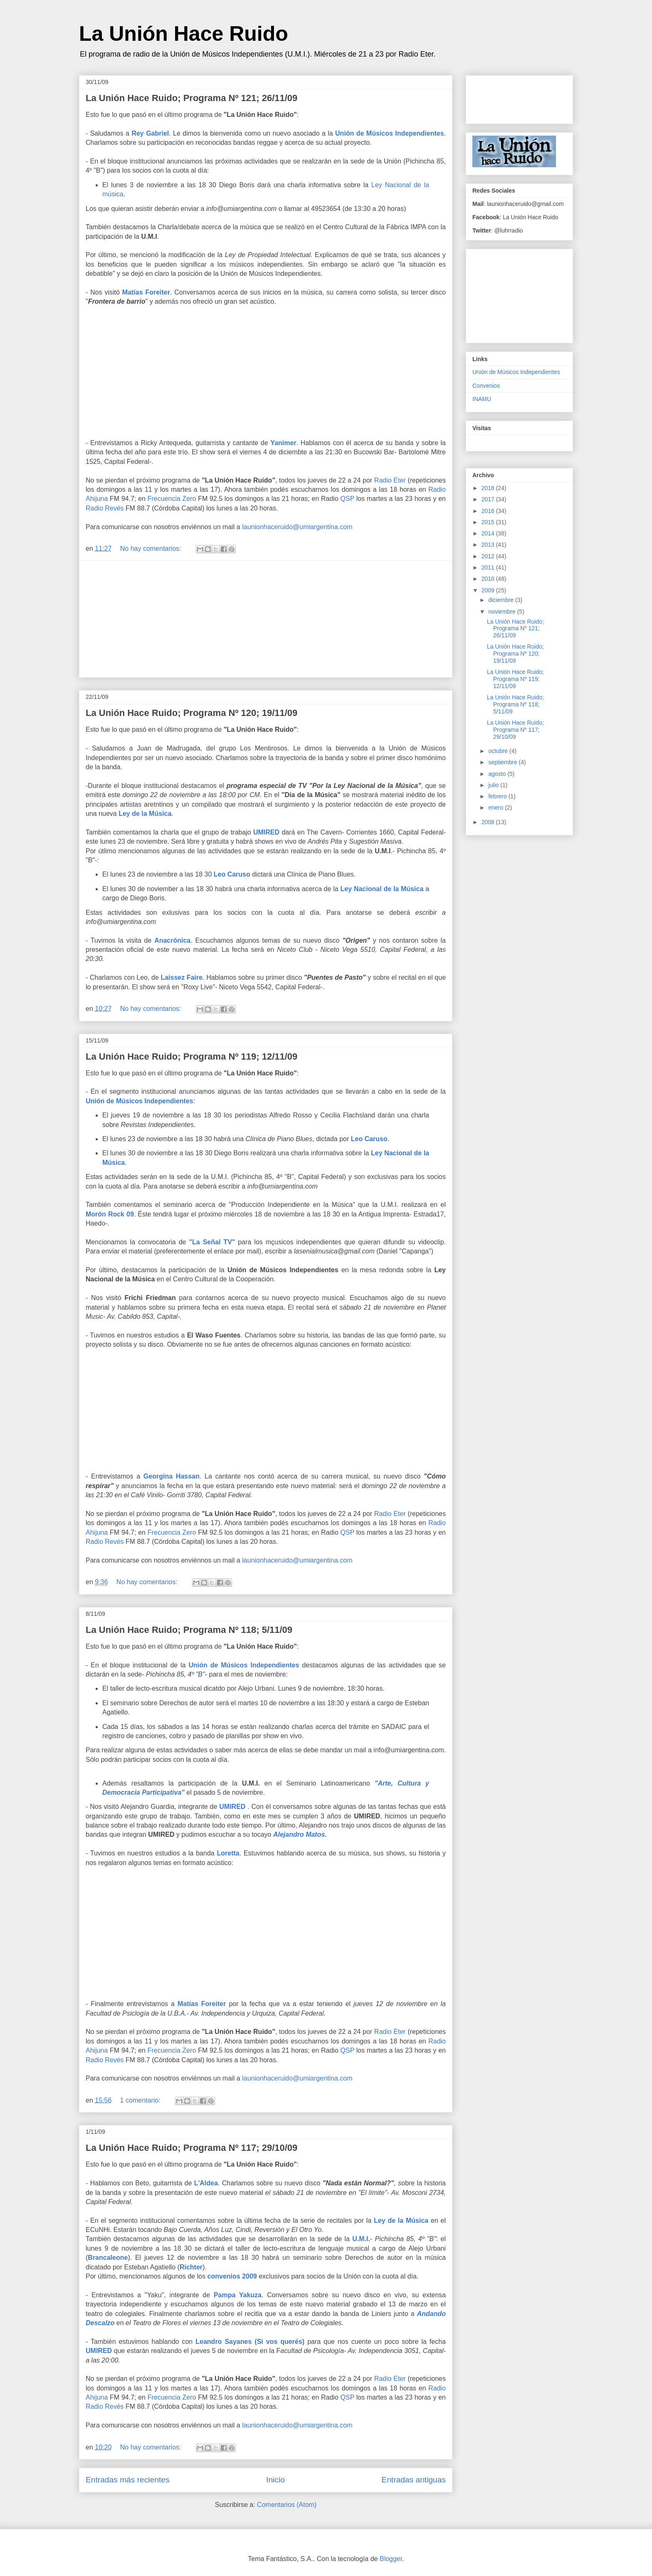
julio (494, 785)
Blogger (391, 2558)
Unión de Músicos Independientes (389, 133)
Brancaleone (108, 2257)
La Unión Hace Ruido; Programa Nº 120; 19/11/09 (191, 713)
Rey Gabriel (150, 133)
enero (496, 807)
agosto (497, 773)
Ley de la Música (145, 813)
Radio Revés (105, 508)
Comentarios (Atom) (286, 2504)
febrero (498, 796)
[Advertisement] (265, 619)
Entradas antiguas (413, 2479)
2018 (489, 488)
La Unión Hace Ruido (183, 33)
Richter (191, 2267)
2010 (489, 578)
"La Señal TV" (212, 1242)
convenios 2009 (232, 2276)
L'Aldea (206, 2183)
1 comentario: (141, 2100)
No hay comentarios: (151, 548)
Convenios (486, 385)
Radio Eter (390, 480)
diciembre (501, 600)
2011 (489, 567)
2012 (489, 556)
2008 (489, 822)
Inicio (275, 2479)
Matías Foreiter (146, 292)
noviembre (502, 611)
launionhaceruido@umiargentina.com (297, 526)
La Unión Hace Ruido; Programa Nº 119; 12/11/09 (191, 1056)
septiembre (503, 762)
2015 (489, 522)
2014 (489, 533)
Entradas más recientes (128, 2479)
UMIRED (266, 832)
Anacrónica (172, 940)
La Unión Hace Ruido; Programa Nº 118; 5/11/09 (189, 1630)
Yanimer (283, 442)
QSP (348, 498)
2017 (489, 499)
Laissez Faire (182, 977)
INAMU (481, 399)
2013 (489, 544)
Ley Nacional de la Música (382, 888)
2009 (489, 590)
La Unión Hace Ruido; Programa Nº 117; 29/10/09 (191, 2148)
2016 (489, 511)
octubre (498, 751)
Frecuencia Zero (172, 498)
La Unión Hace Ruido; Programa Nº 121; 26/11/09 (191, 98)
